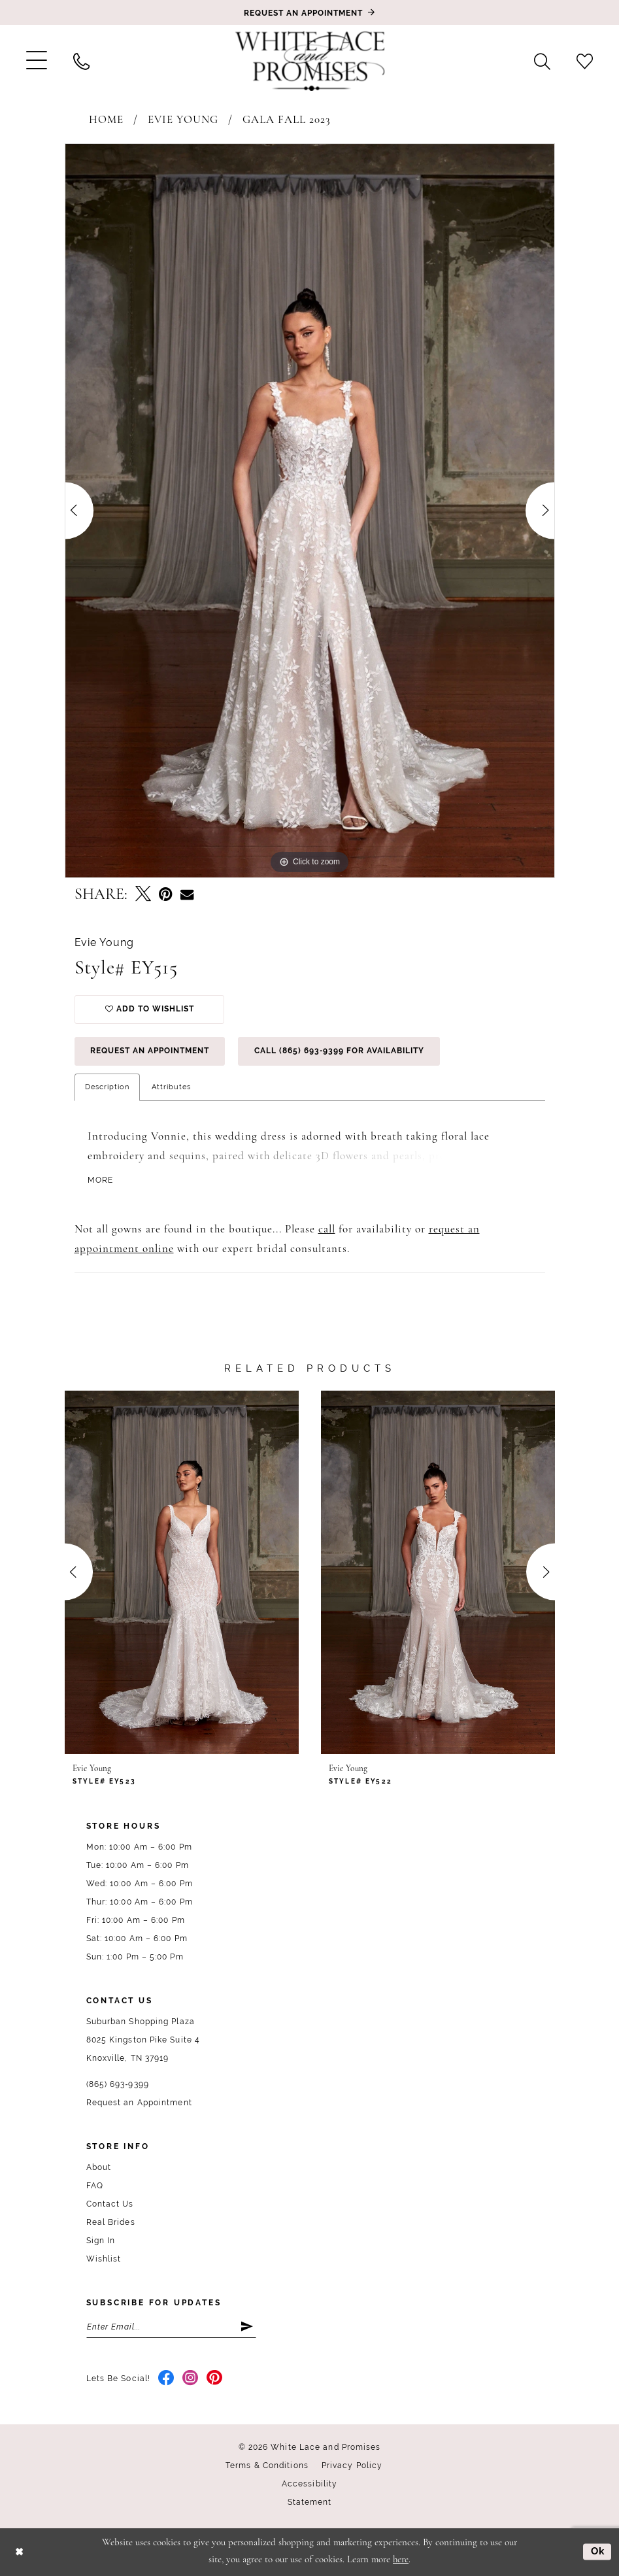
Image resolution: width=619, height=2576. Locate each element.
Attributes (171, 1087)
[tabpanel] (309, 510)
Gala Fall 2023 (287, 120)
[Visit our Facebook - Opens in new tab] (166, 2378)
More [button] (101, 1180)
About (99, 2167)
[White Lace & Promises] (310, 61)
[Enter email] (171, 2327)
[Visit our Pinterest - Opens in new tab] (215, 2378)
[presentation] (182, 1572)
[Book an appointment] (310, 12)
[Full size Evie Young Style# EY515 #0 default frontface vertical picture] (309, 510)
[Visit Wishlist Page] (584, 60)
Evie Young (183, 120)
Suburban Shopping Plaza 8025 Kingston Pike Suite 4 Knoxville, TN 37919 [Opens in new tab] (143, 2040)
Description (107, 1087)
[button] (36, 61)
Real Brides (110, 2222)
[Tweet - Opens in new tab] (143, 895)
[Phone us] (81, 60)
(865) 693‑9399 (117, 2084)
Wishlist (104, 2258)
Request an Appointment (150, 1051)
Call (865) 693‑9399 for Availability (340, 1051)
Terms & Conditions (267, 2465)
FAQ (94, 2185)
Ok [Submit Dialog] (598, 2552)
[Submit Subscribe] (248, 2327)
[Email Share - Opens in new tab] (186, 895)
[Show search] (542, 60)
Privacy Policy (352, 2465)
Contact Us (110, 2204)
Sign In (101, 2240)
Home (106, 120)
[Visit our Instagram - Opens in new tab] (190, 2378)
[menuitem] (36, 61)
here (401, 2560)
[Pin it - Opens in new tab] (166, 895)
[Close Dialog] (19, 2552)
